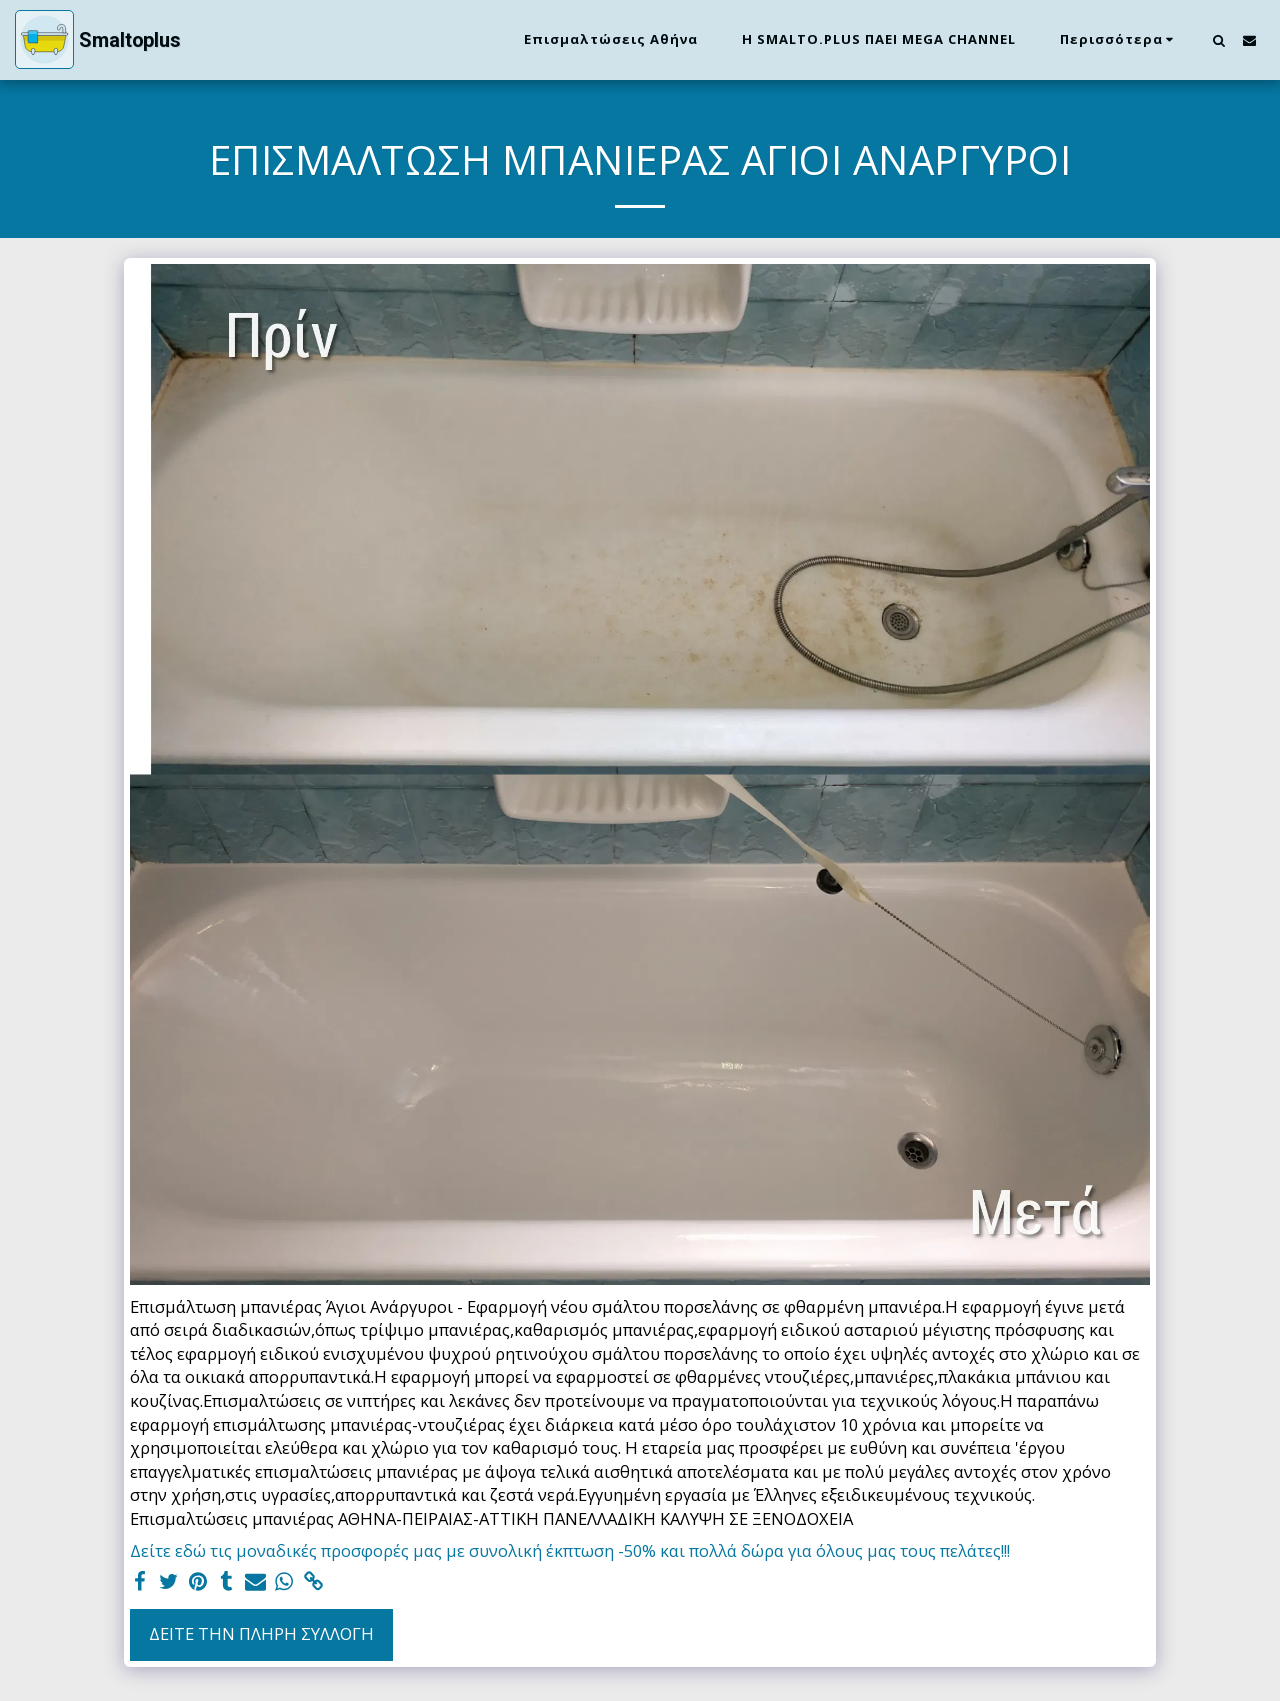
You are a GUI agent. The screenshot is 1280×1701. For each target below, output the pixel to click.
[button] (1218, 40)
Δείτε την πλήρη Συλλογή (261, 1633)
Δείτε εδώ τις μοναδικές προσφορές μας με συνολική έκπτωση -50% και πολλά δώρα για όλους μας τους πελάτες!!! (570, 1550)
